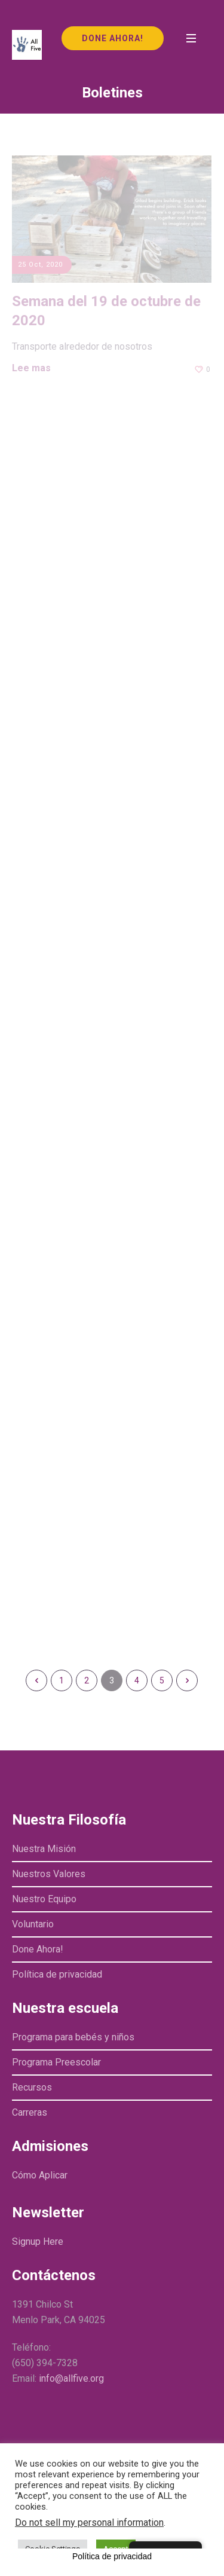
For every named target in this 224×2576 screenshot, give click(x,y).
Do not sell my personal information (89, 2522)
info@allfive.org (71, 2378)
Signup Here (37, 2241)
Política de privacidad (57, 1974)
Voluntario (33, 1924)
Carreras (29, 2112)
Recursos (32, 2087)
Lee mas (31, 368)
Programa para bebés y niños (73, 2037)
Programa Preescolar (56, 2062)
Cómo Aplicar (39, 2175)
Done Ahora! (37, 1949)
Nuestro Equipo (44, 1899)
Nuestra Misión (44, 1848)
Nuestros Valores (48, 1874)
